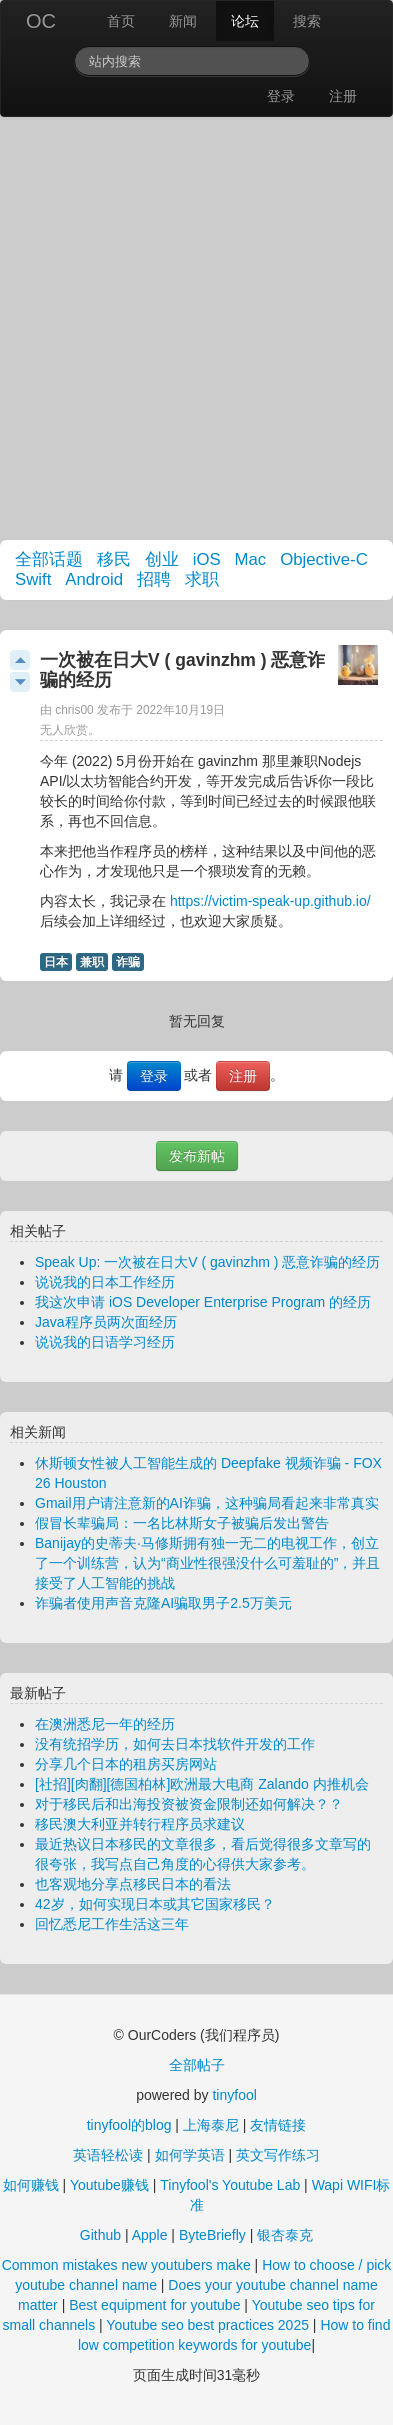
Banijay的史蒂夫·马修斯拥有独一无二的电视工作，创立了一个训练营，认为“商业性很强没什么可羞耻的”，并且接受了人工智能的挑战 (207, 1563)
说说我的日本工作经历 (105, 1282)
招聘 (154, 579)
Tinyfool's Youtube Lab (230, 2185)
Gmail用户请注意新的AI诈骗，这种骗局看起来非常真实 (207, 1503)
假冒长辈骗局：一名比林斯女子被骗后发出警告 (182, 1523)
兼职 (92, 962)
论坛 (245, 21)
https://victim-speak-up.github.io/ (270, 901)
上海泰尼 (211, 2125)
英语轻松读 (108, 2155)
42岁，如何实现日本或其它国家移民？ (155, 1904)
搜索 (307, 21)
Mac (251, 559)
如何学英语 (190, 2155)
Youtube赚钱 (109, 2185)
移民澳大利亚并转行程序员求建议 (140, 1824)
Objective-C (324, 559)
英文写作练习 (278, 2155)
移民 (114, 559)
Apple (150, 2235)
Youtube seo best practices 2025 (207, 2325)
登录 (281, 96)
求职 (202, 579)
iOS (207, 559)
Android (94, 579)
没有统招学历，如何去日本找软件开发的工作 (175, 1744)
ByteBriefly (212, 2235)
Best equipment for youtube (154, 2305)
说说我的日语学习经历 (105, 1342)
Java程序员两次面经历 (106, 1322)
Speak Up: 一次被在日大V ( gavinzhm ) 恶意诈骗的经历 (207, 1262)
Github (100, 2235)
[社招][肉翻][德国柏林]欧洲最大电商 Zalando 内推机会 (202, 1784)
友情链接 (278, 2125)
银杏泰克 (285, 2235)
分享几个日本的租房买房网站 (126, 1764)
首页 (121, 21)
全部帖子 (197, 2065)
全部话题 (49, 559)
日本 (56, 962)
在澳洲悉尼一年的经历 (105, 1724)
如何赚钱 (31, 2185)
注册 (343, 96)
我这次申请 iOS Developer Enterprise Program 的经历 (203, 1302)
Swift (33, 579)
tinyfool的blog (129, 2125)
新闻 (183, 21)
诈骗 (128, 962)
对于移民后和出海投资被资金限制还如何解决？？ (189, 1804)
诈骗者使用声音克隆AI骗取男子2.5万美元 (163, 1603)
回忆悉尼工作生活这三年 (112, 1924)
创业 (162, 559)
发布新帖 (197, 1156)
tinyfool (234, 2095)
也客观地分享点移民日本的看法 (133, 1884)
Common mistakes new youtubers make (126, 2265)
